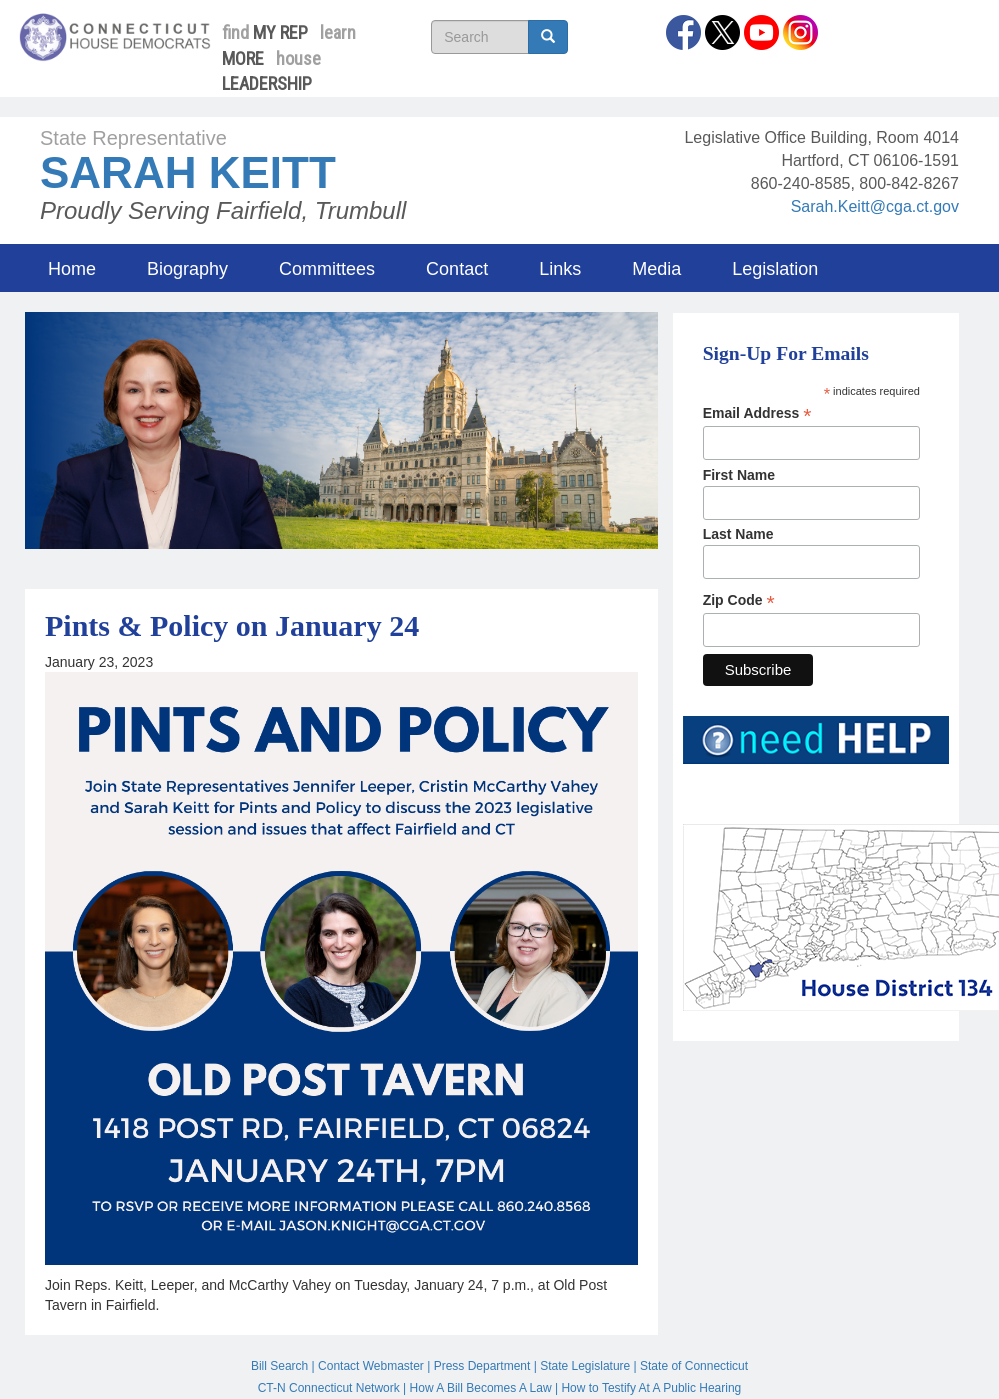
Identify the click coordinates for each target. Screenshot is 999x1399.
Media (656, 269)
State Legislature (585, 1366)
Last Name (738, 534)
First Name (739, 475)
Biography (187, 269)
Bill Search (279, 1366)
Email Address (757, 413)
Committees (327, 269)
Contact (457, 269)
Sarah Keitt (188, 172)
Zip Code (739, 600)
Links (560, 269)
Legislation (775, 269)
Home (72, 269)
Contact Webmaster (371, 1366)
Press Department (482, 1366)
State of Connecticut (694, 1366)
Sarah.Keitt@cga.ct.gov (875, 206)
